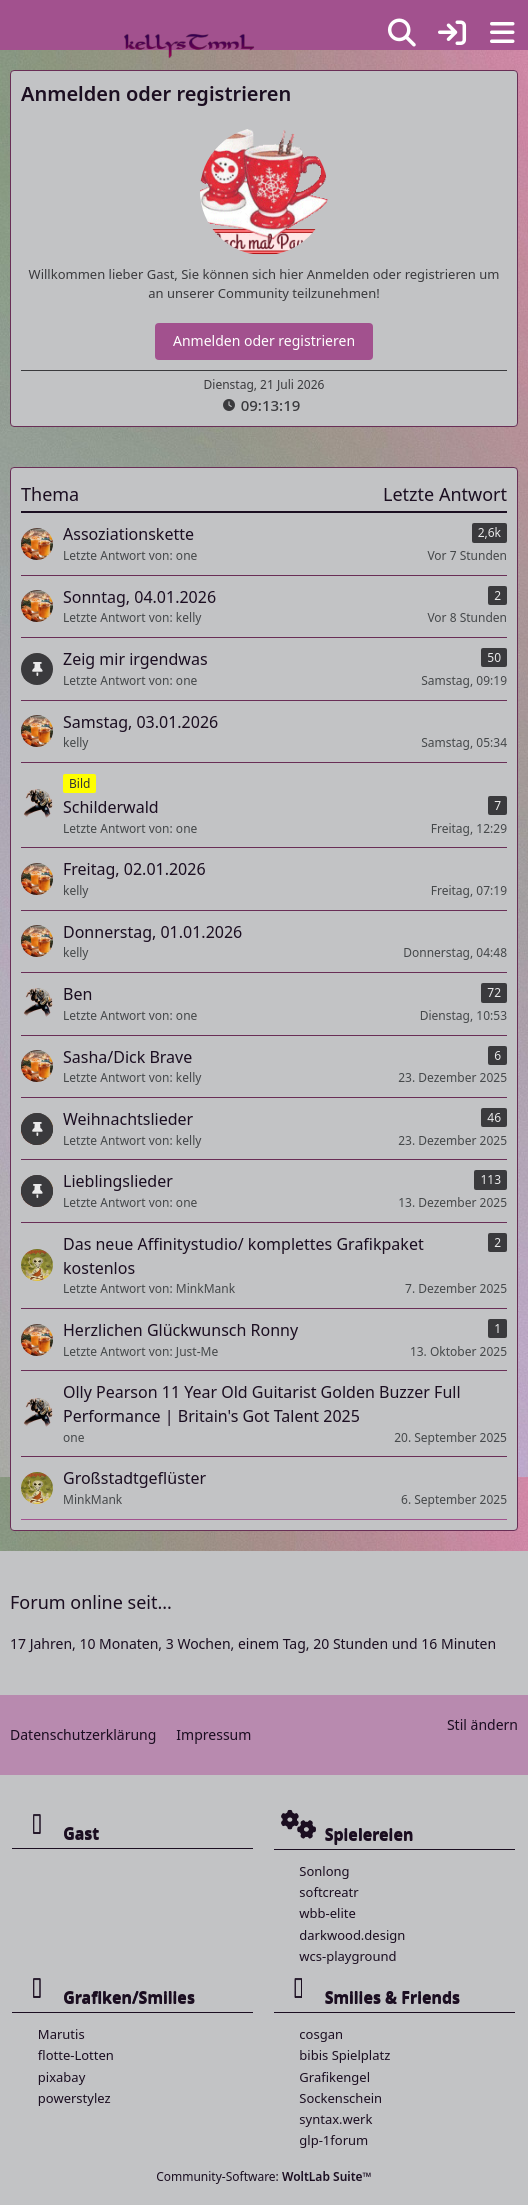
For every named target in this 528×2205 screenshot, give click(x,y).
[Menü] (502, 33)
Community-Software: (264, 2176)
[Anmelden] (452, 33)
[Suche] (402, 33)
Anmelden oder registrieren (264, 340)
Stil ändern (482, 1724)
